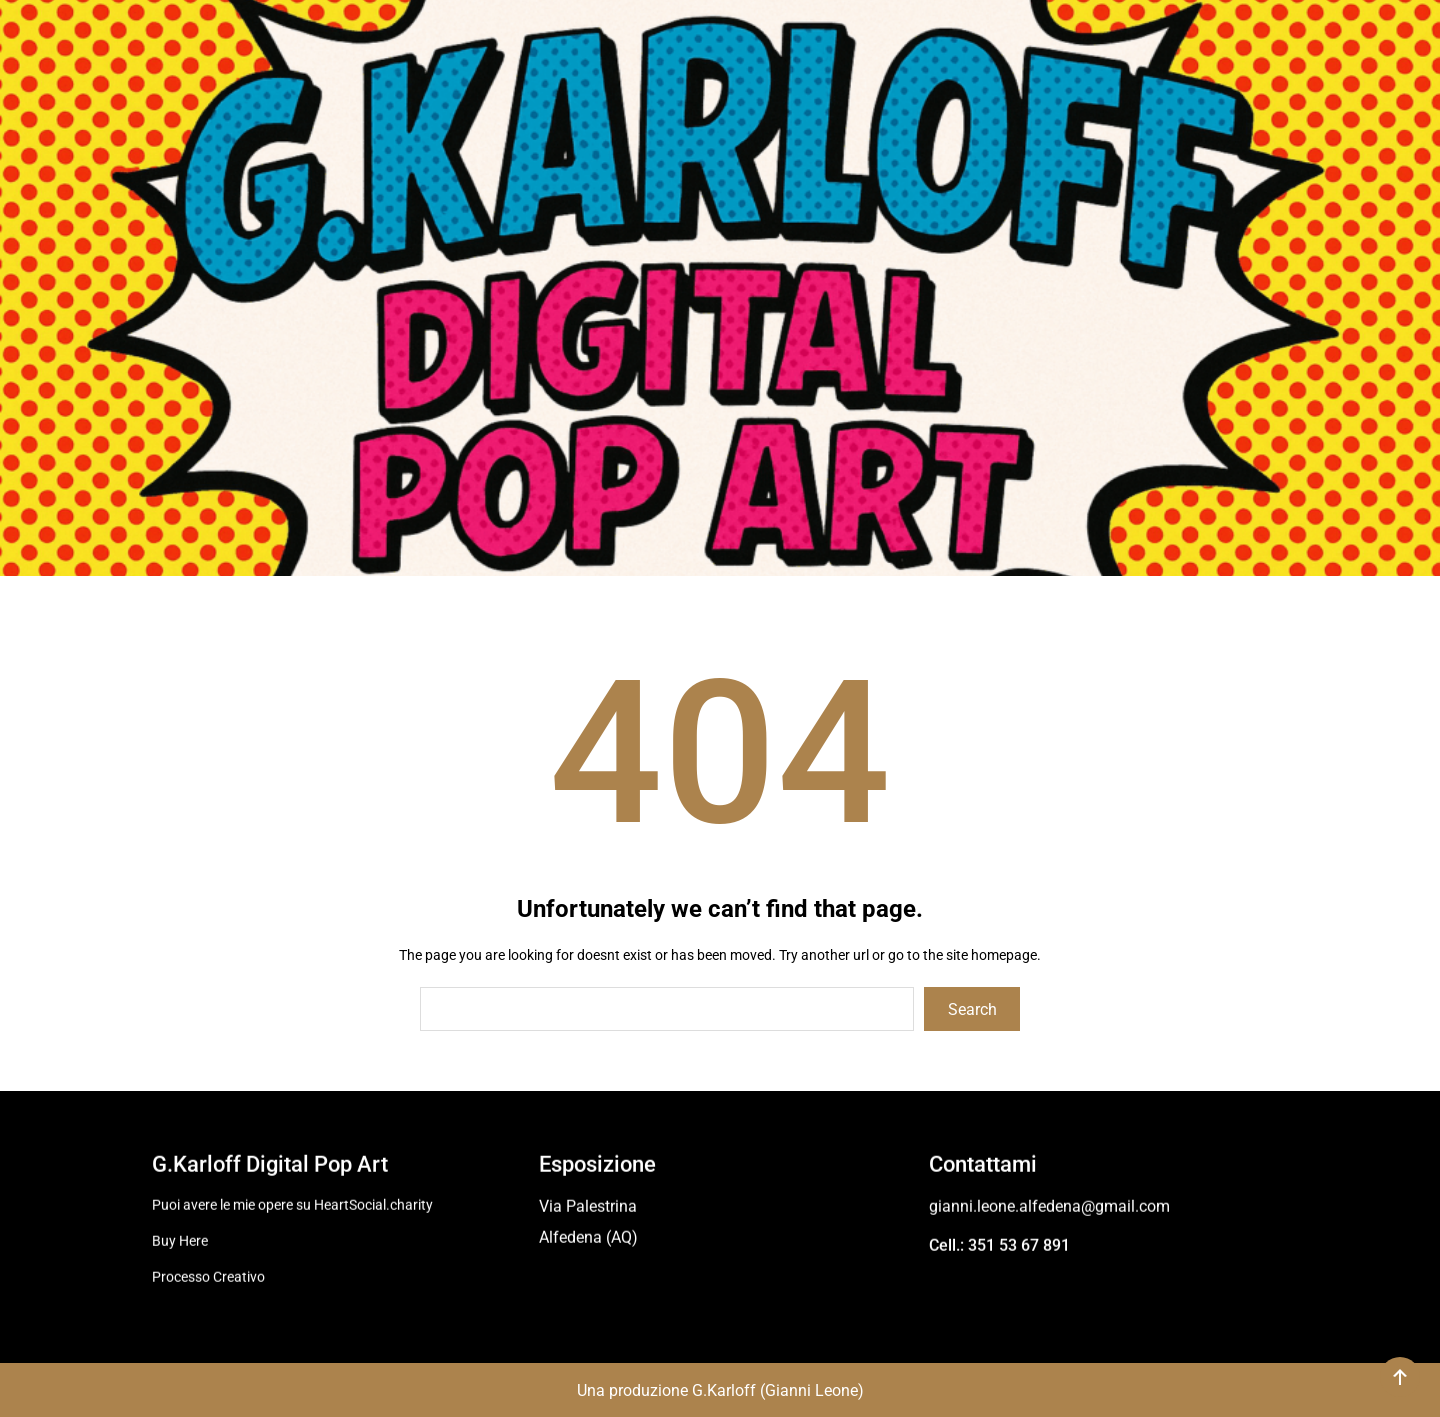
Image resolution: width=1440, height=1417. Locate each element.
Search (972, 1009)
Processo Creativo (208, 1274)
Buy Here (180, 1238)
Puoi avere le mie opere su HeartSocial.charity (292, 1202)
